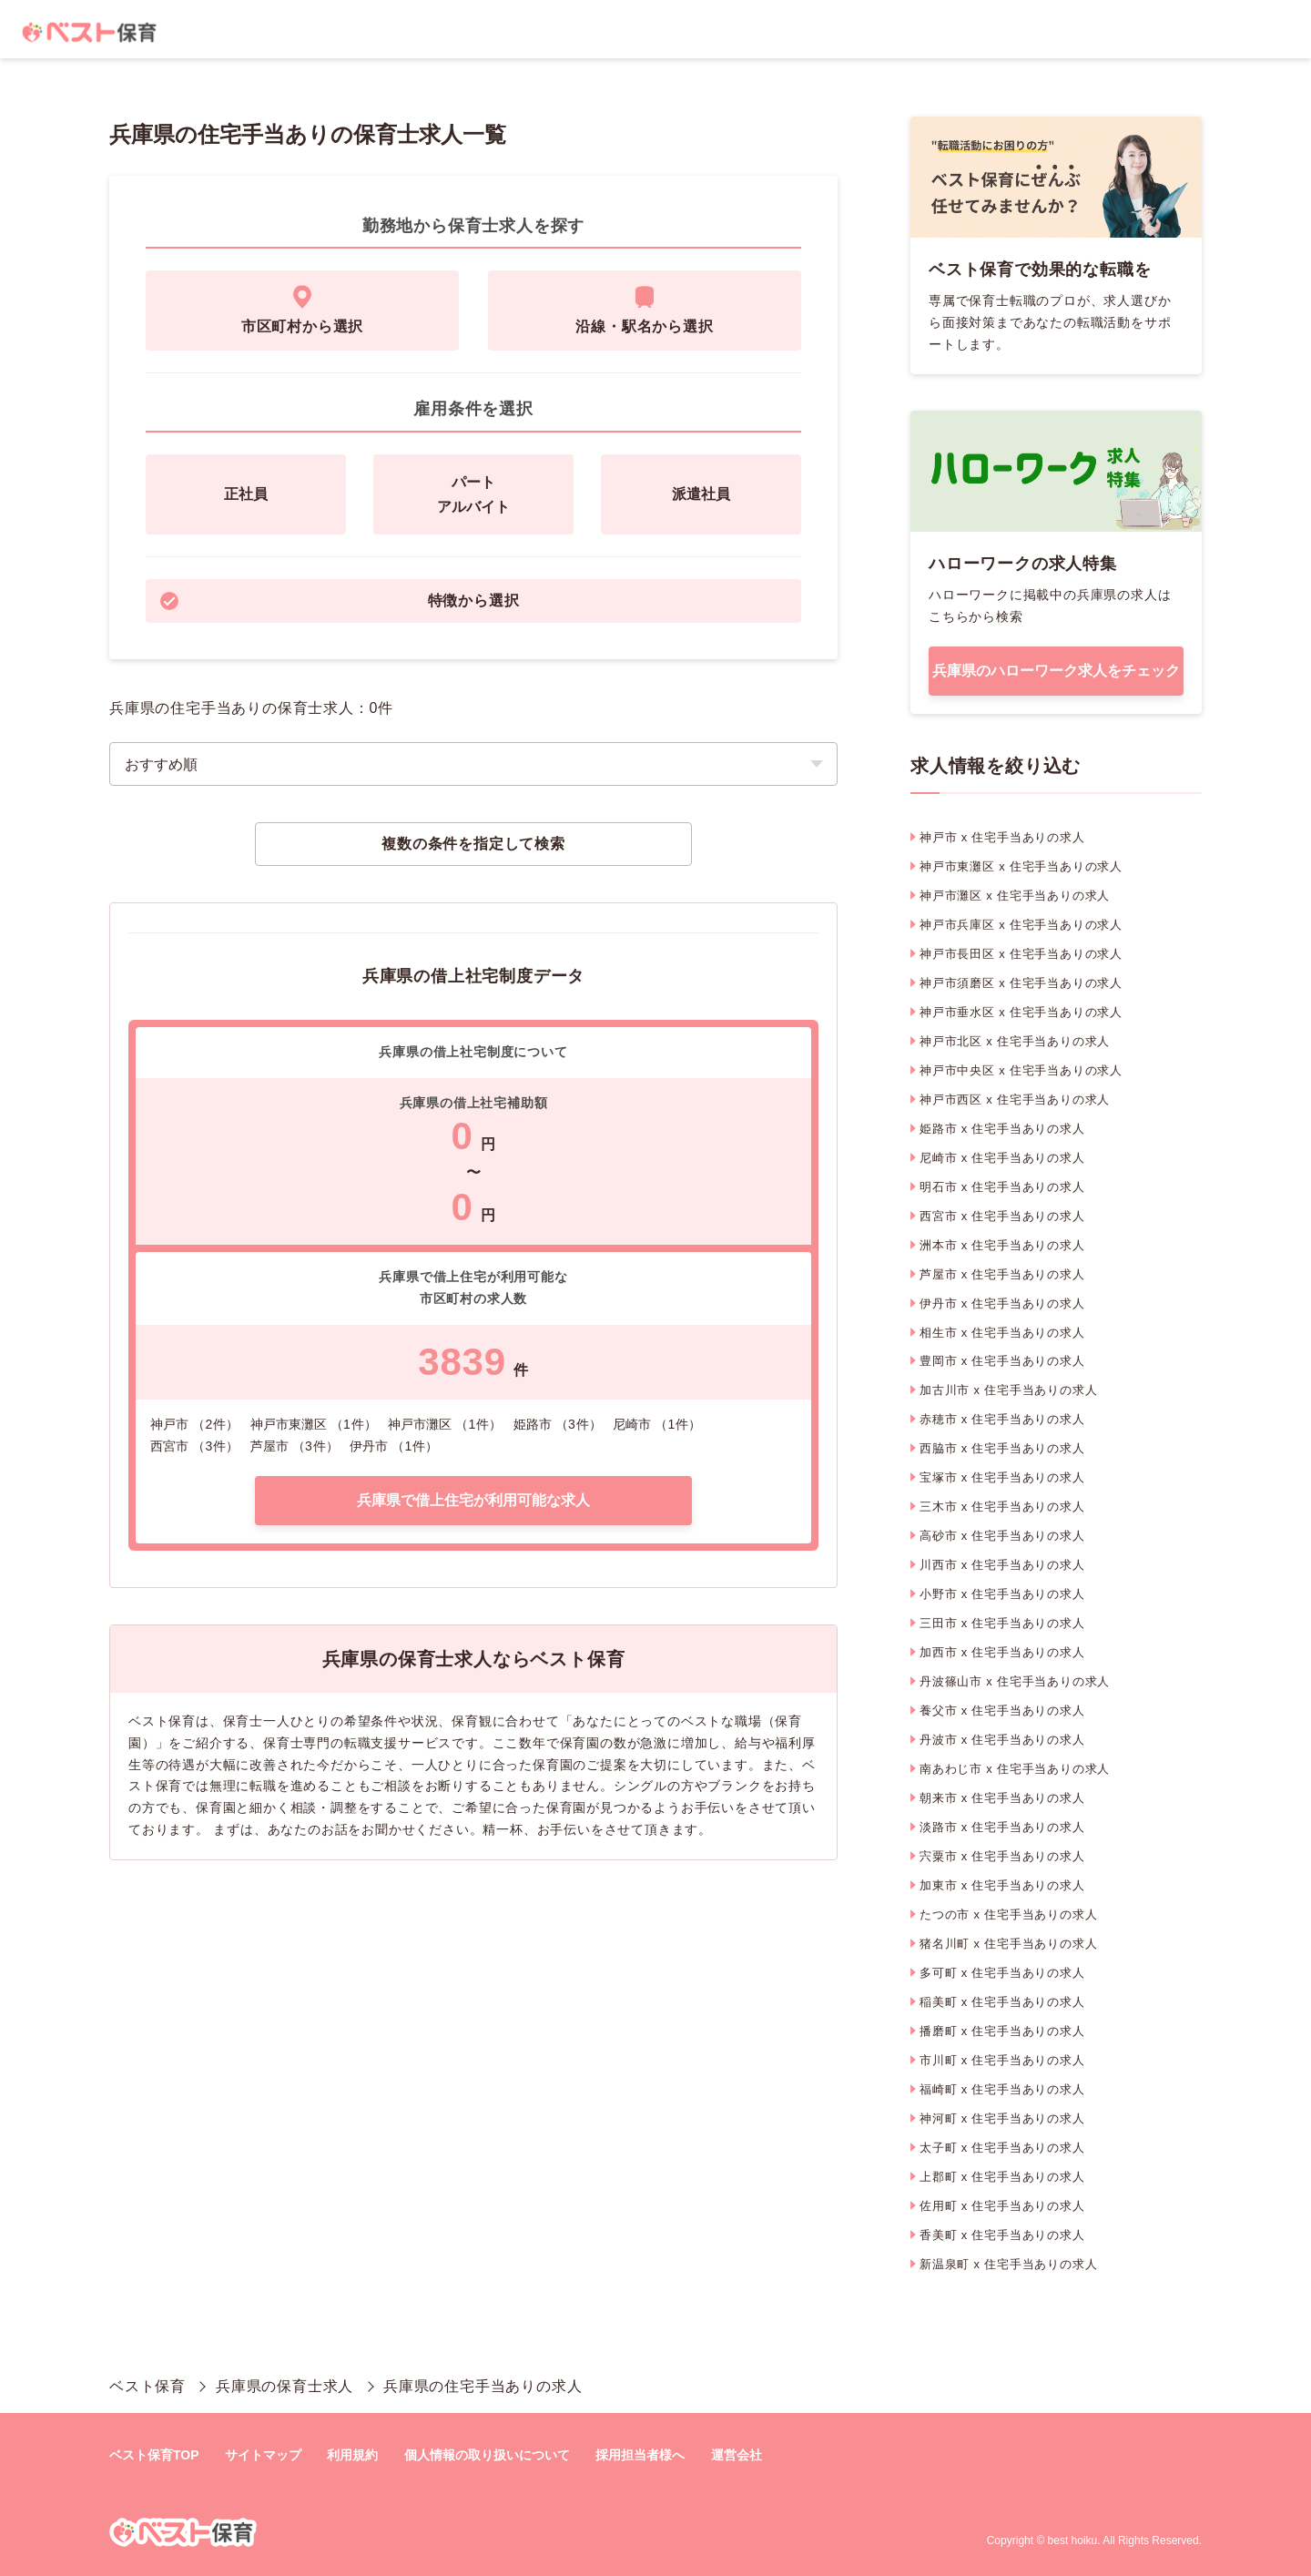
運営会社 (736, 2455)
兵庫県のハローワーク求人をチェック (1056, 670)
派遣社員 (701, 494)
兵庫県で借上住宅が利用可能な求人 (473, 1500)
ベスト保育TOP (154, 2455)
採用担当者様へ (640, 2455)
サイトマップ (263, 2455)
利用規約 (352, 2455)
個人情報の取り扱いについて (487, 2455)
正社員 (246, 494)
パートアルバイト (473, 494)
